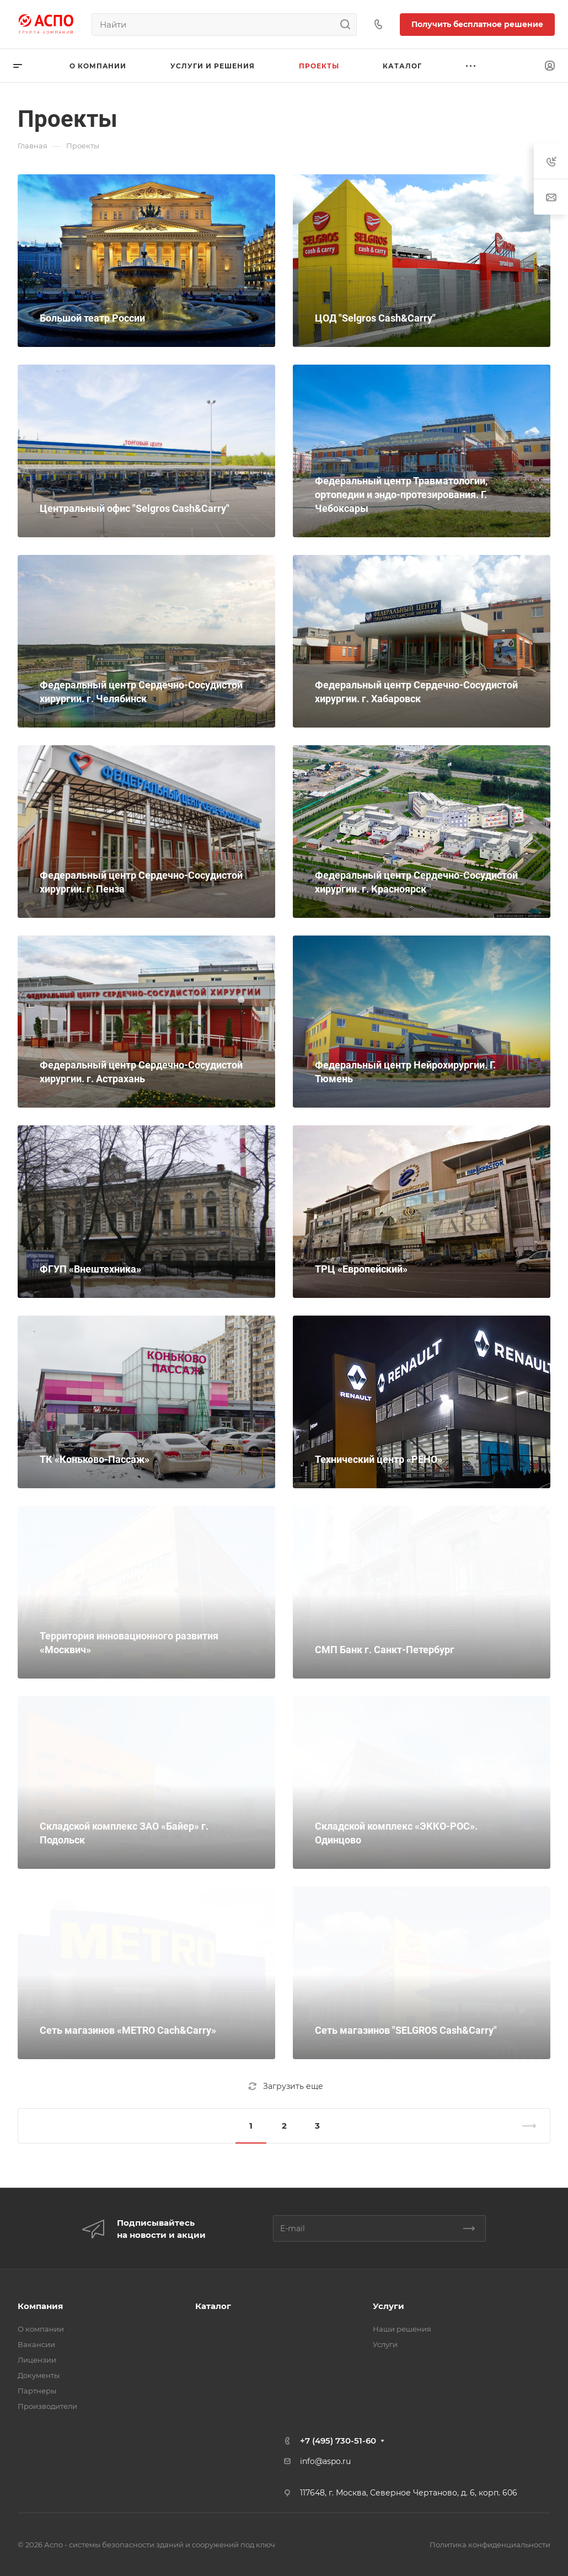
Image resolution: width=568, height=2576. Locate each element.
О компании (41, 2328)
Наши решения (402, 2328)
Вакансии (36, 2344)
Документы (39, 2375)
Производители (47, 2406)
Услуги (388, 2306)
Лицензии (37, 2359)
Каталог (213, 2306)
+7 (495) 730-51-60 (338, 2440)
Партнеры (37, 2390)
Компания (40, 2306)
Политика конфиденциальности (490, 2544)
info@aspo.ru (325, 2461)
